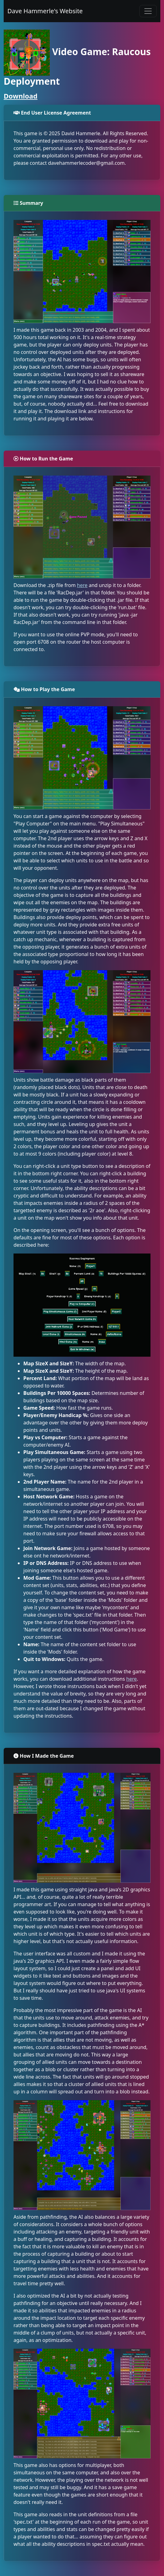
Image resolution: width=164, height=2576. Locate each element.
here (82, 585)
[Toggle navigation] (148, 11)
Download (20, 95)
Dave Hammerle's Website (45, 11)
